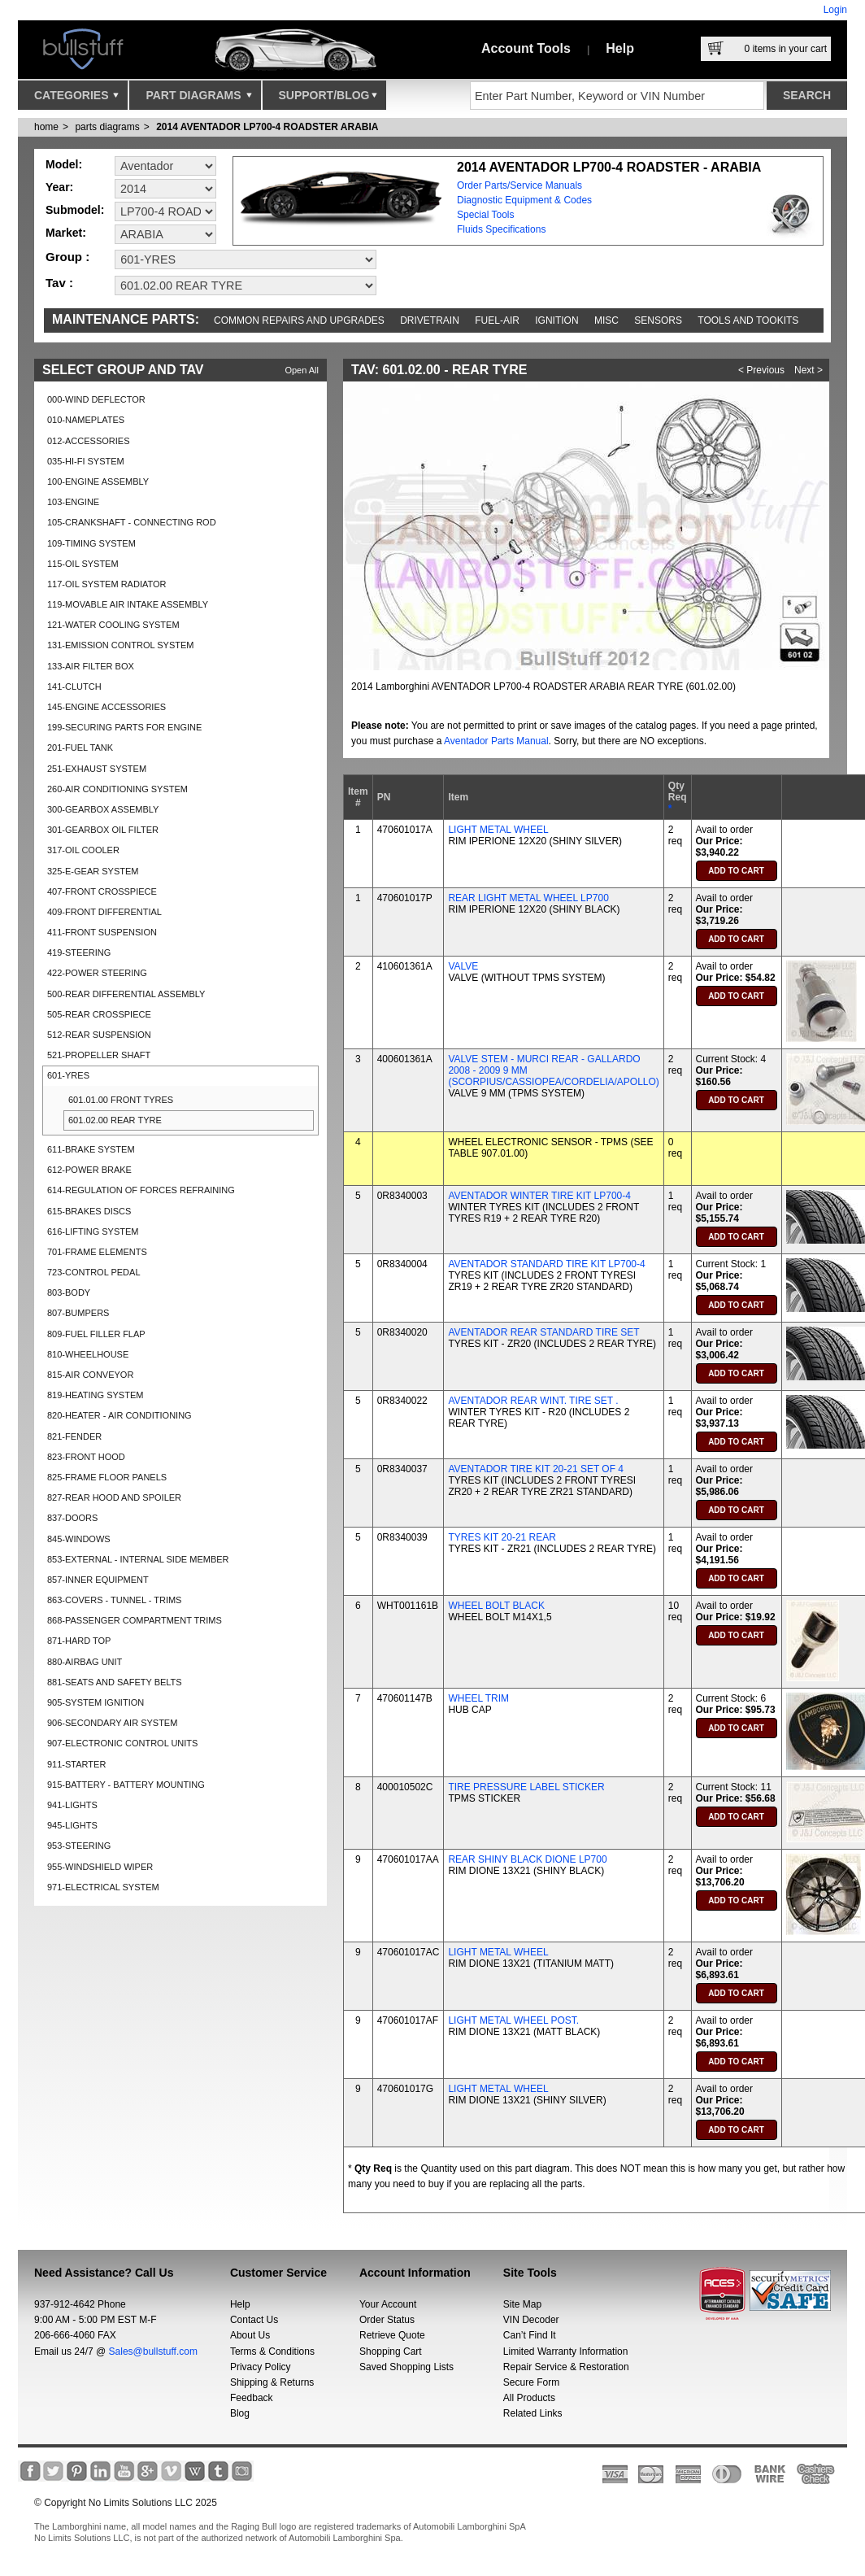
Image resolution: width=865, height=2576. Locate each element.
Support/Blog (328, 99)
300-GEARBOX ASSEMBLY (103, 809)
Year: (59, 187)
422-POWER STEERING (97, 973)
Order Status (387, 2319)
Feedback (251, 2398)
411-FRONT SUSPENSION (102, 932)
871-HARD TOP (79, 1640)
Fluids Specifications (501, 229)
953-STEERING (79, 1845)
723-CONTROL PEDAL (94, 1272)
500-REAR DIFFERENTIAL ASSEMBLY (126, 994)
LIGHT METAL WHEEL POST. (513, 2020)
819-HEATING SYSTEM (95, 1395)
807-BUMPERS (78, 1313)
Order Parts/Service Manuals (519, 185)
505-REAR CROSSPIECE (99, 1014)
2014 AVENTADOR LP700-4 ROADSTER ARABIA (267, 127)
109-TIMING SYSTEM (91, 543)
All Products (529, 2398)
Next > (808, 370)
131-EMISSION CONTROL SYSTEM (120, 645)
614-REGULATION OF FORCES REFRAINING (141, 1190)
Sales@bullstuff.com (153, 2351)
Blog (240, 2413)
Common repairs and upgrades (299, 320)
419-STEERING (79, 952)
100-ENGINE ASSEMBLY (98, 481)
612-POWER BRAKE (89, 1170)
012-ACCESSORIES (88, 441)
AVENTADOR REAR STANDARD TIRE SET (543, 1332)
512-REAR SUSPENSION (99, 1035)
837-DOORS (72, 1518)
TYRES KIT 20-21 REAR (502, 1537)
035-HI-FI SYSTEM (85, 461)
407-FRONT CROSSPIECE (102, 891)
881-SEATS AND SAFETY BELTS (114, 1682)
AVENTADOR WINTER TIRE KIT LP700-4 (539, 1195)
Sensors (658, 320)
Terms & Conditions (272, 2351)
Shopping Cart (390, 2351)
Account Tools (526, 48)
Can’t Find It (529, 2335)
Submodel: (75, 209)
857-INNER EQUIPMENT (98, 1579)
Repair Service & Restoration (566, 2367)
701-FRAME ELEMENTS (97, 1252)
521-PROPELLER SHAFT (98, 1055)
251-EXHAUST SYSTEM (96, 769)
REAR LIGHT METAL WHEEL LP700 (528, 898)
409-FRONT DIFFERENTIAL (104, 912)
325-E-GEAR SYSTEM (92, 871)
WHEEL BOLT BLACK (496, 1605)
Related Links (533, 2413)
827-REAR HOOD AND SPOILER (114, 1497)
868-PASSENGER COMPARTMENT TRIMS (134, 1620)
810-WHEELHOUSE (87, 1354)
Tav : (59, 283)
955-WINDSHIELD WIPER (100, 1867)
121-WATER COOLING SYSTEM (113, 625)
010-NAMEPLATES (85, 420)
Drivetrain (429, 320)
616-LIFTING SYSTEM (92, 1231)
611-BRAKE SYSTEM (91, 1149)
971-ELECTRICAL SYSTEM (103, 1887)
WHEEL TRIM (478, 1698)
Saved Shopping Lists (406, 2367)
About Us (250, 2335)
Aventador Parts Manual (496, 741)
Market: (66, 232)
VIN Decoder (531, 2319)
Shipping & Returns (272, 2382)
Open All (302, 370)
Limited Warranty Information (565, 2351)
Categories (76, 99)
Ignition (556, 320)
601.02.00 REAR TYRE (115, 1120)
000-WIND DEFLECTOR (96, 399)
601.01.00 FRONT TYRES (120, 1100)
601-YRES (68, 1075)
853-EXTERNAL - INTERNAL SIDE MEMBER (138, 1559)
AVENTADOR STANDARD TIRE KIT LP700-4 (546, 1264)
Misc (606, 320)
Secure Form (531, 2382)
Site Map (522, 2304)
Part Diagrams (198, 99)
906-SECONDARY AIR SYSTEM (112, 1723)
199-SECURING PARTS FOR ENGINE (124, 727)
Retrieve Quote (392, 2335)
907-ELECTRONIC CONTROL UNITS (122, 1743)
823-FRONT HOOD (86, 1457)
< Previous (761, 370)
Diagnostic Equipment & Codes (524, 200)
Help (620, 48)
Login (835, 9)
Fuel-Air (497, 320)
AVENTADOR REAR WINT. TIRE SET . (533, 1400)
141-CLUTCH (74, 686)
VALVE (463, 966)
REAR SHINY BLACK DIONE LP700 (527, 1859)
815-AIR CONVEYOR (90, 1375)
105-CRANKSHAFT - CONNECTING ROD (131, 522)
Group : (67, 257)
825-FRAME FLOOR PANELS (107, 1477)
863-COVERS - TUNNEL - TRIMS (114, 1600)
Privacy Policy (260, 2367)
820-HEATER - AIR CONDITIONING (119, 1415)
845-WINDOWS (79, 1539)
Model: (64, 164)
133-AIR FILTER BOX (90, 666)
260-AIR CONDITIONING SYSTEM (117, 789)
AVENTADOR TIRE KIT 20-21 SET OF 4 (536, 1469)
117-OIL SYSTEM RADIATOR (107, 584)
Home (46, 127)
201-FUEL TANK (80, 747)
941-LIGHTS (72, 1805)
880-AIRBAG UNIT (84, 1662)
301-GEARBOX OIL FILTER (103, 830)
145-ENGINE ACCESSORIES (106, 707)
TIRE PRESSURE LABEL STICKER (526, 1787)
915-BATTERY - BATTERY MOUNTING (126, 1784)
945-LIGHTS (72, 1825)
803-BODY (68, 1292)
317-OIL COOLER (83, 850)
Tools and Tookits (748, 320)
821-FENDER (74, 1436)
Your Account (387, 2304)
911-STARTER (76, 1764)
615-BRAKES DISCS (89, 1211)
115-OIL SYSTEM (83, 564)
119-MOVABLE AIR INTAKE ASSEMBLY (127, 604)
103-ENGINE (73, 502)
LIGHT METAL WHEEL (498, 829)
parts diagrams (107, 127)
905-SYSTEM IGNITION (95, 1702)
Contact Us (254, 2319)
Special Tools (486, 214)
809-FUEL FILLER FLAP (96, 1334)
